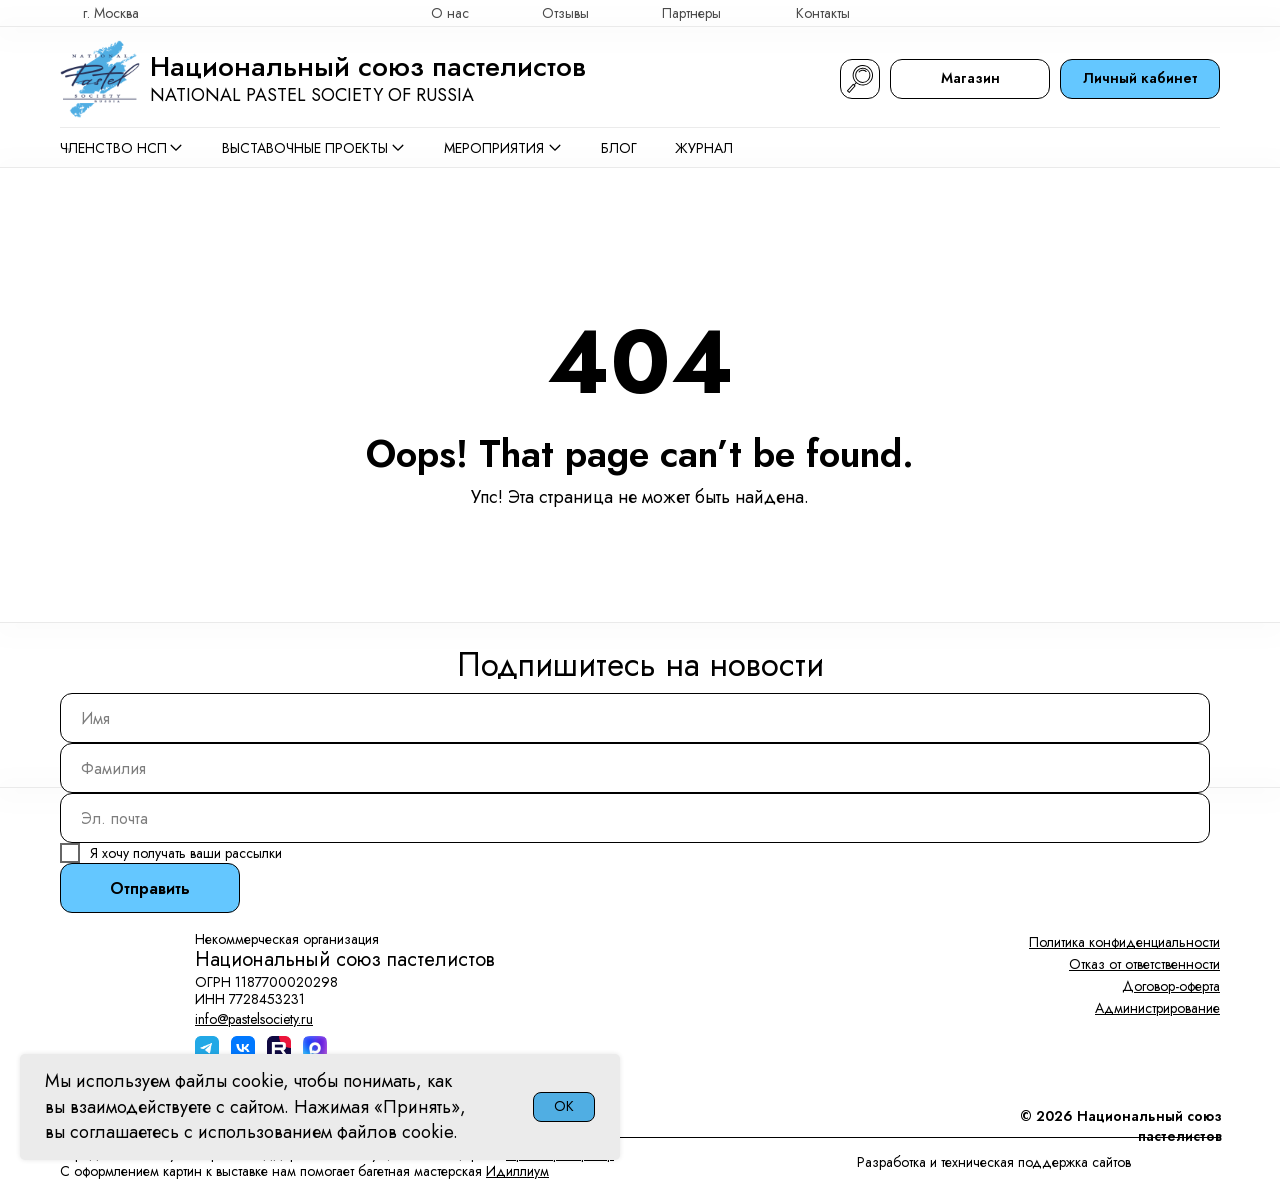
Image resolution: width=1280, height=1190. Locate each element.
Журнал (704, 148)
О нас (450, 13)
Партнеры (691, 13)
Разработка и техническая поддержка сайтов (994, 1162)
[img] (1211, 13)
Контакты (823, 13)
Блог (619, 148)
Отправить (150, 888)
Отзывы (565, 13)
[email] (635, 818)
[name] (635, 718)
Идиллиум (517, 1171)
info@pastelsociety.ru (254, 1019)
